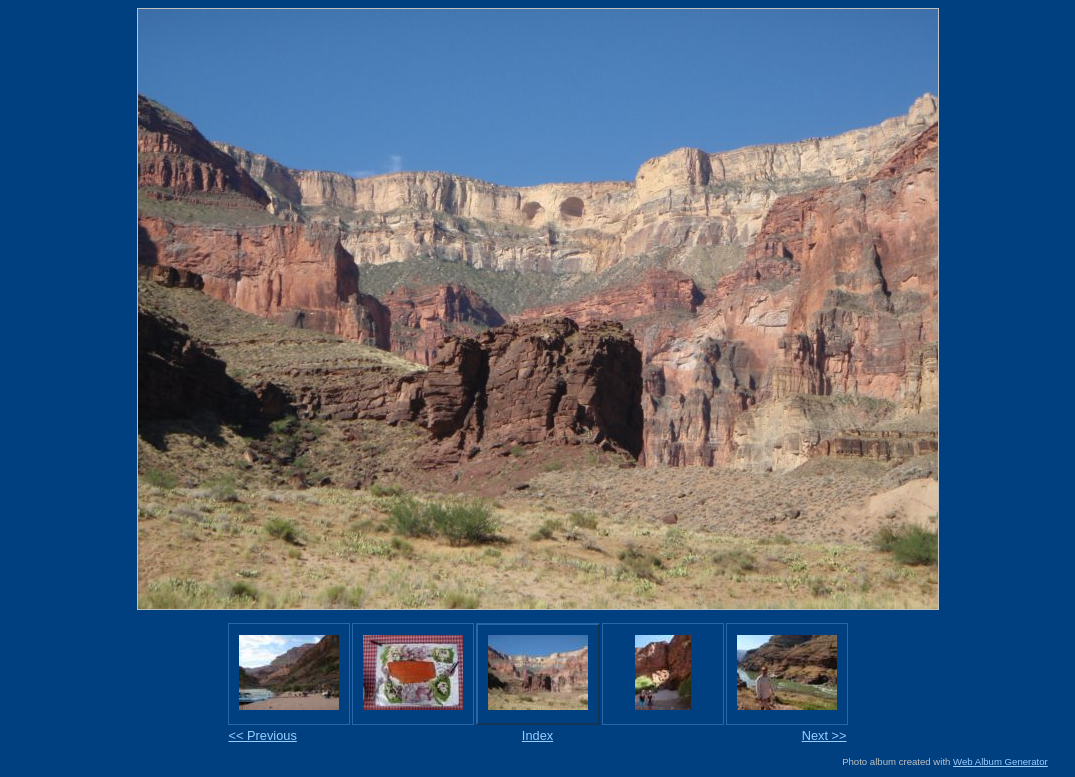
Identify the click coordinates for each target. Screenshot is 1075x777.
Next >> (824, 735)
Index (537, 735)
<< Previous (263, 735)
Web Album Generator (1000, 761)
